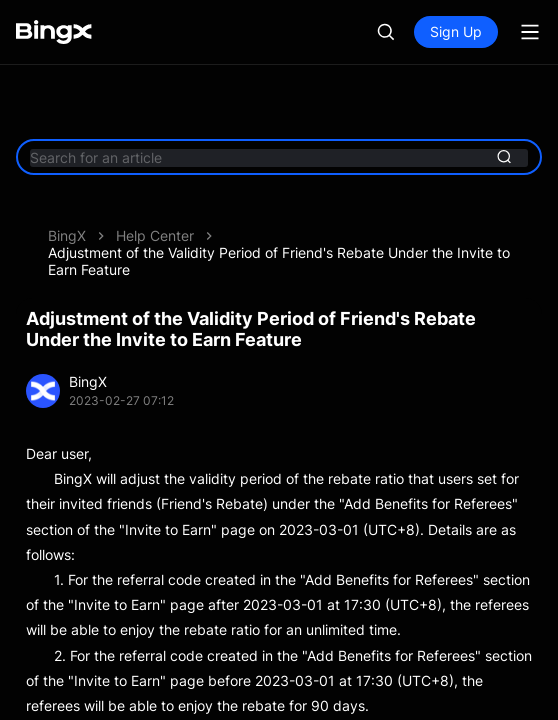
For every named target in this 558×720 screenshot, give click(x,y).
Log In (369, 31)
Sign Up (456, 31)
